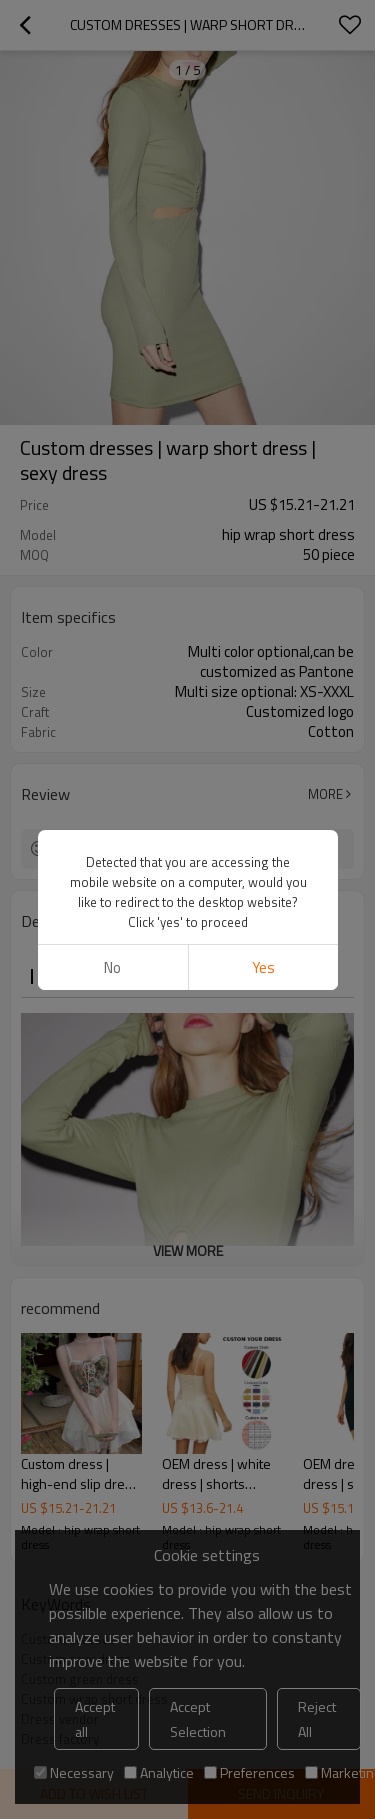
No (112, 211)
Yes (262, 211)
